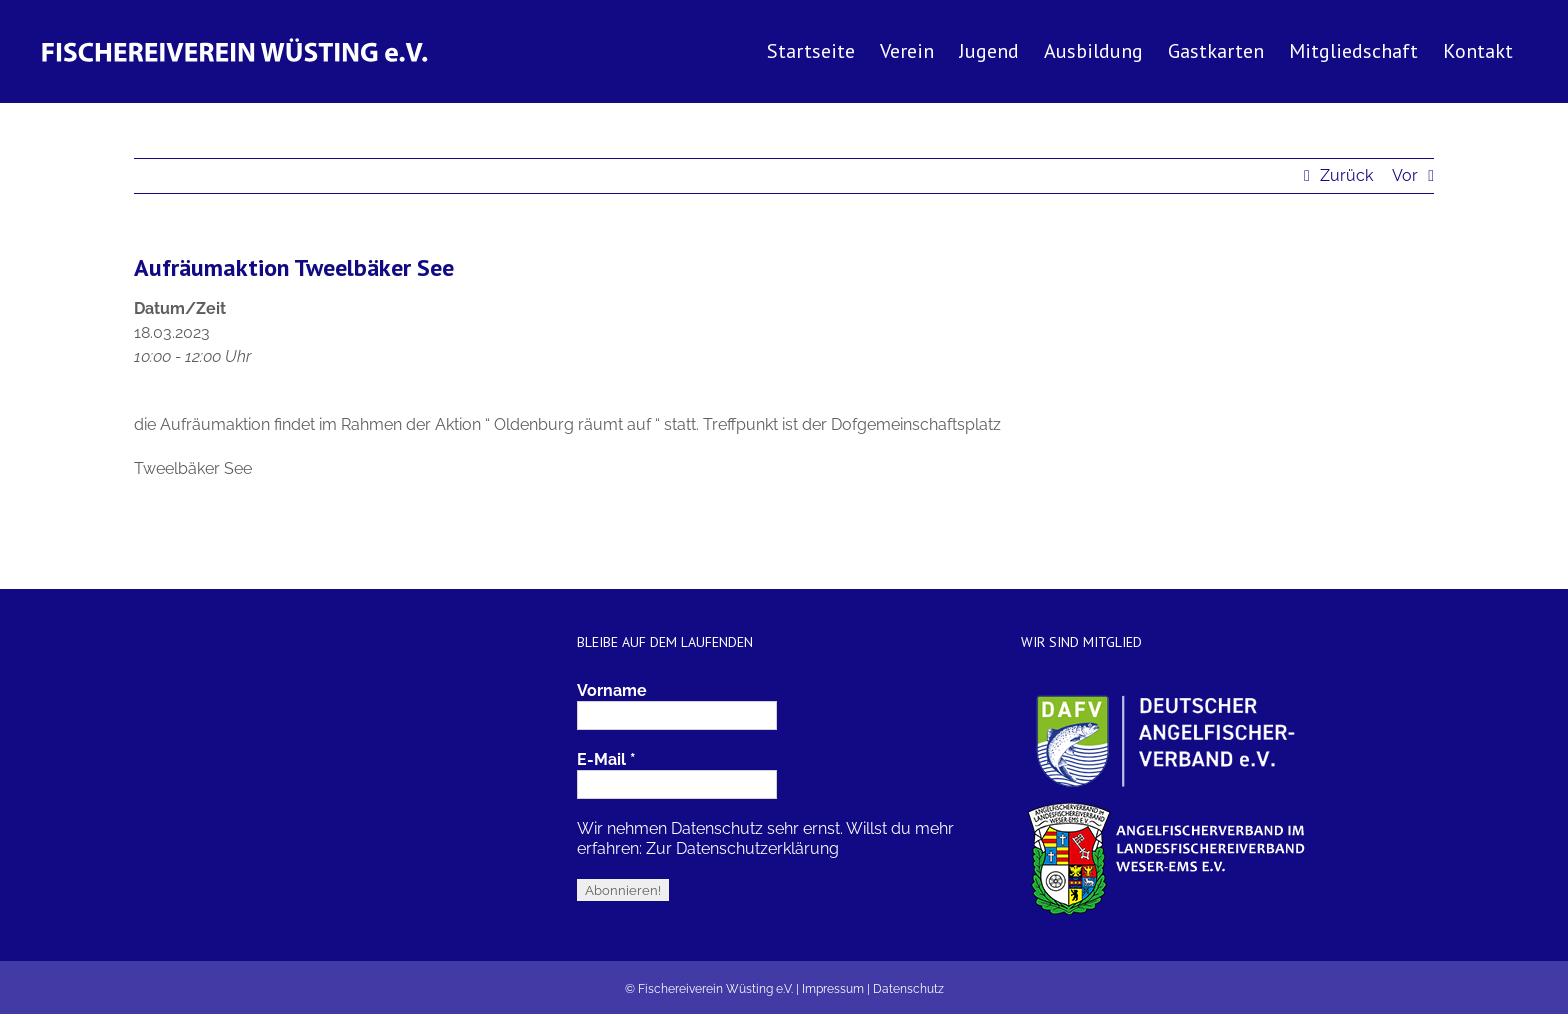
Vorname (612, 690)
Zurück (1346, 175)
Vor (1405, 175)
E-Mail (606, 759)
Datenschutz (908, 989)
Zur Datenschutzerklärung (742, 848)
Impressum (833, 989)
